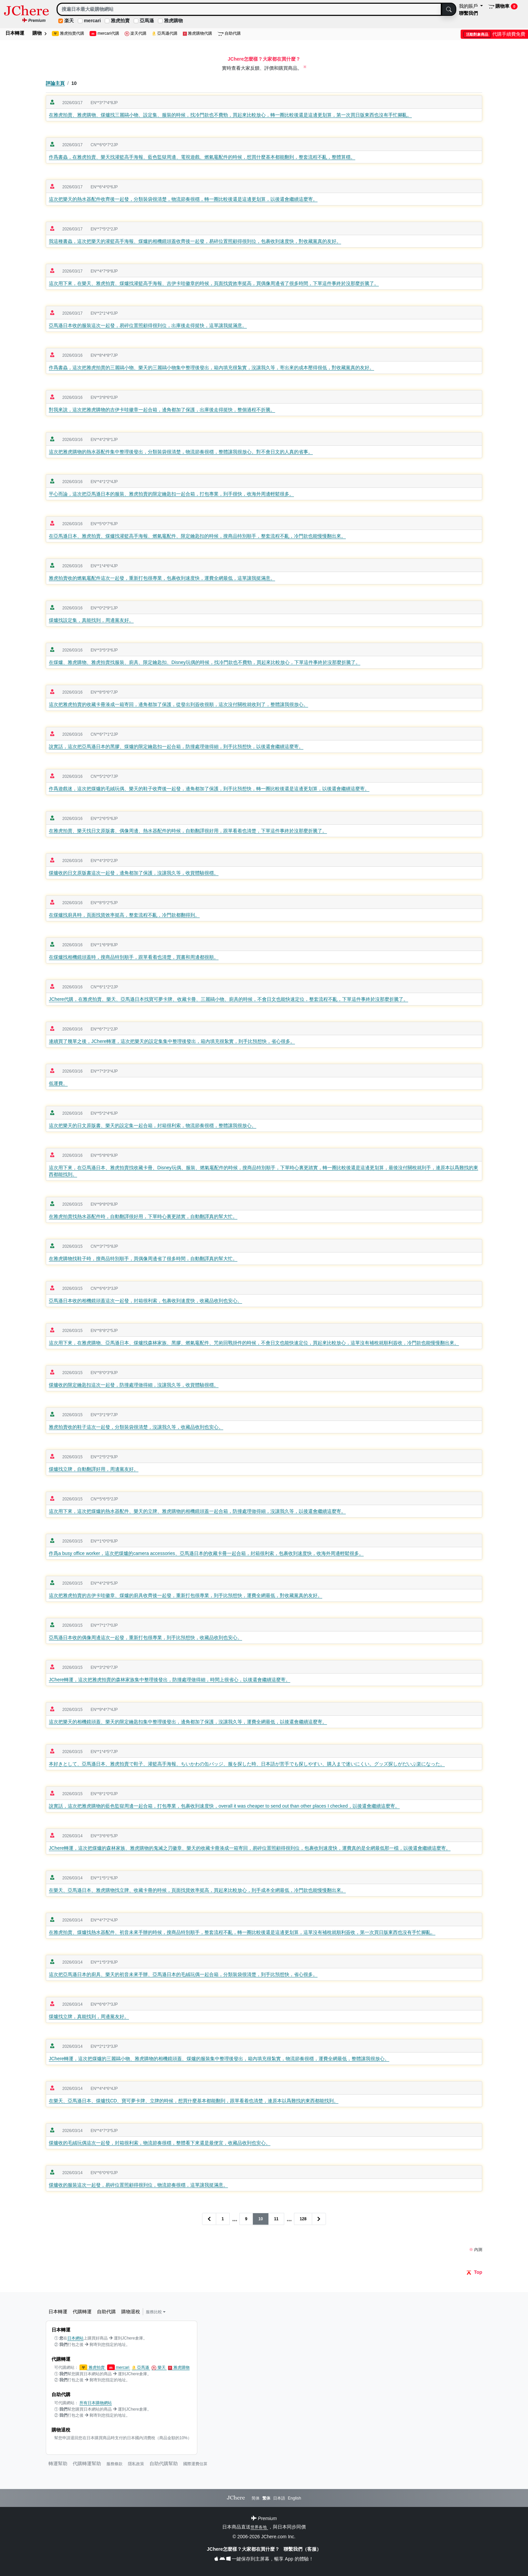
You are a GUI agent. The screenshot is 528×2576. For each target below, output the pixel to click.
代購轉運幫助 (87, 2463)
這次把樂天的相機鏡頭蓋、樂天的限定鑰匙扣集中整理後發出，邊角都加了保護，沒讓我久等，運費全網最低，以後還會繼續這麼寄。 (188, 1721)
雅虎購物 (173, 20)
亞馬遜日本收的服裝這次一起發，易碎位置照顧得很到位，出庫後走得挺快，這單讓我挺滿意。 (148, 325)
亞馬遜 (147, 20)
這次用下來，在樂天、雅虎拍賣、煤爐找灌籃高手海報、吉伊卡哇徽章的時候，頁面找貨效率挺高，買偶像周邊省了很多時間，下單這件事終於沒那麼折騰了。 (214, 283)
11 (276, 2219)
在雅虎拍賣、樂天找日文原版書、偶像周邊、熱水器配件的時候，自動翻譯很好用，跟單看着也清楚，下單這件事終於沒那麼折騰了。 (188, 830)
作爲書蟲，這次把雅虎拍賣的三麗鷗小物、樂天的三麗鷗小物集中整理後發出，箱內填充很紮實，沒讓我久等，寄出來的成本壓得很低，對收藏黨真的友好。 (211, 367)
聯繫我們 (468, 13)
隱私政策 (136, 2463)
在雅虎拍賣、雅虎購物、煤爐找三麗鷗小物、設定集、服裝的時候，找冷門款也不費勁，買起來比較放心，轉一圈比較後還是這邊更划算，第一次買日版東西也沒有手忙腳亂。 (230, 115)
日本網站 (75, 2338)
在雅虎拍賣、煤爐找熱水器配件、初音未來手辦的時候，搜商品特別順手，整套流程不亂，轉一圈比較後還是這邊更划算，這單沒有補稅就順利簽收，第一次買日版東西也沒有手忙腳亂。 (242, 1932)
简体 (256, 2498)
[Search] (249, 9)
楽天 (69, 20)
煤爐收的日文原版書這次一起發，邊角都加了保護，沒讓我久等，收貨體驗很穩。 (134, 873)
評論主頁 (55, 83)
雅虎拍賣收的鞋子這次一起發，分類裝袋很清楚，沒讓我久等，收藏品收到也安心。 (136, 1427)
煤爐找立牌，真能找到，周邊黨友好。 (89, 2016)
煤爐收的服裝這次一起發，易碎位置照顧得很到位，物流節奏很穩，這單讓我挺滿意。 (138, 2185)
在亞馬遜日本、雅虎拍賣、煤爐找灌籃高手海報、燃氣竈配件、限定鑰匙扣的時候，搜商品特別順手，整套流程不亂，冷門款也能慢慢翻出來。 (197, 536)
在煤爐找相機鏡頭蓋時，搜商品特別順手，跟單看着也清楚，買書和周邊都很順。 (134, 957)
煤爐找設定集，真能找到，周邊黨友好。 (91, 620)
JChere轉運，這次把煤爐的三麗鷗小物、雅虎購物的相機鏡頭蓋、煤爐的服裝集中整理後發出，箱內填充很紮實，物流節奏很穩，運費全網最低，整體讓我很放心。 (219, 2058)
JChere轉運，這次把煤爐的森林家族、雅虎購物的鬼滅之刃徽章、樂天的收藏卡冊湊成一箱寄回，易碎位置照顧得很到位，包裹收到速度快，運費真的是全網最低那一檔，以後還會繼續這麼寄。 (250, 1848)
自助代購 (229, 33)
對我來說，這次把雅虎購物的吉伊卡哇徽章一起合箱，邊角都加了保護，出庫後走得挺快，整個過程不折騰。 (162, 409)
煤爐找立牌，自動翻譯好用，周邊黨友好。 (93, 1469)
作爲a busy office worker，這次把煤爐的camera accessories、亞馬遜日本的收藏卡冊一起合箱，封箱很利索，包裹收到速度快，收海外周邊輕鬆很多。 (206, 1553)
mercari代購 (104, 33)
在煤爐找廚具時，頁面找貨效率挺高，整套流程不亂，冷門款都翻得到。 (124, 915)
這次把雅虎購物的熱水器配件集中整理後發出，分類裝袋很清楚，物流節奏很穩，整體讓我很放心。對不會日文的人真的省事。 (181, 451)
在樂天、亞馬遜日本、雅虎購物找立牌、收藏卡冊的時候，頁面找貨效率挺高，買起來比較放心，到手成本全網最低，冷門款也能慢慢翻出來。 (197, 1890)
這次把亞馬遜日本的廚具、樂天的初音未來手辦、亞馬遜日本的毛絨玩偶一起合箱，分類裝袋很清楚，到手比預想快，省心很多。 (183, 1974)
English (294, 2498)
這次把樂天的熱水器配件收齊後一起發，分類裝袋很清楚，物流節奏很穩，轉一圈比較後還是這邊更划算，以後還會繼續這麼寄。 (183, 199)
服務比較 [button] (156, 2312)
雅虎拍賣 (120, 20)
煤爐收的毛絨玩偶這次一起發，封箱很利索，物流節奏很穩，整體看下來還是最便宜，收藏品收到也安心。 (159, 2142)
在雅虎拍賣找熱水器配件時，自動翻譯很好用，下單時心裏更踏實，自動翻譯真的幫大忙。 (143, 1216)
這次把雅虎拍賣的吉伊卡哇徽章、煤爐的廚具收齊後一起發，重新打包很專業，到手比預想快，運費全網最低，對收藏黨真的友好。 (185, 1595)
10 (260, 2219)
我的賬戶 (469, 6)
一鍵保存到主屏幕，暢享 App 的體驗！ (263, 2559)
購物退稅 (130, 2311)
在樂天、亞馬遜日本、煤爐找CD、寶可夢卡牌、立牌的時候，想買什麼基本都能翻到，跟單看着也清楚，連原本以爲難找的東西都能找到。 (193, 2100)
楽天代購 (135, 33)
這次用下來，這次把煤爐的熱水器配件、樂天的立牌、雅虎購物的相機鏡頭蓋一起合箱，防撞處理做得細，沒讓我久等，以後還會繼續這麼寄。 (197, 1511)
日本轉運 (14, 33)
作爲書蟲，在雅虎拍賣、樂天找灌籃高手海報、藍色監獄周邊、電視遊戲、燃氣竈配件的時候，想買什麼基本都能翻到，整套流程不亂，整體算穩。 (202, 157)
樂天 (159, 2367)
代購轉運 (82, 2311)
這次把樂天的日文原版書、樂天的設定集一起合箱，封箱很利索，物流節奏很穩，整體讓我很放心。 (152, 1125)
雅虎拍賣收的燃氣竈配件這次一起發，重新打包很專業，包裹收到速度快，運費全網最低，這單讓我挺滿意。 (162, 578)
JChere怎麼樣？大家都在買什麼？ (243, 2549)
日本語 (279, 2498)
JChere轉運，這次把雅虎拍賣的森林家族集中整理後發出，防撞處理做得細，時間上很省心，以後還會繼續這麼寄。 (169, 1679)
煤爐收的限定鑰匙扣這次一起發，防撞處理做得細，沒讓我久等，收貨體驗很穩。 (134, 1385)
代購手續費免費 (494, 34)
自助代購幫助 (164, 2463)
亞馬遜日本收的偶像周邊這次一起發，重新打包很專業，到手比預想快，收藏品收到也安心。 (145, 1637)
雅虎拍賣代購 (68, 33)
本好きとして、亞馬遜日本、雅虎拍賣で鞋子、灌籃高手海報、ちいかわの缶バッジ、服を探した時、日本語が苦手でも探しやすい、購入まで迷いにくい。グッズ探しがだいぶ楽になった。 (247, 1764)
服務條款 (114, 2463)
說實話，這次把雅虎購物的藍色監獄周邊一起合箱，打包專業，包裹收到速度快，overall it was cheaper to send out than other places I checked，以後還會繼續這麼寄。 (224, 1806)
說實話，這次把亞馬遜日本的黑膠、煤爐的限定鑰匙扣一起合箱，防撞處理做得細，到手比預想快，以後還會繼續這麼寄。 (176, 746)
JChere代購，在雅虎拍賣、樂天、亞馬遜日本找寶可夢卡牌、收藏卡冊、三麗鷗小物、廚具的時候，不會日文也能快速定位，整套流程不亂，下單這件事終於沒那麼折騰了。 (228, 999)
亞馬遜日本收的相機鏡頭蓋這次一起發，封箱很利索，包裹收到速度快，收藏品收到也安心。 (145, 1300)
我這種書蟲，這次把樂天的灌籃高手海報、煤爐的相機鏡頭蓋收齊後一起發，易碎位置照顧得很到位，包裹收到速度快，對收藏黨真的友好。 (195, 241)
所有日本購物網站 (95, 2402)
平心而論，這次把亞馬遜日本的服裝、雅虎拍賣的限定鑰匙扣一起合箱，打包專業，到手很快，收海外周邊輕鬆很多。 (171, 494)
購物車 (503, 6)
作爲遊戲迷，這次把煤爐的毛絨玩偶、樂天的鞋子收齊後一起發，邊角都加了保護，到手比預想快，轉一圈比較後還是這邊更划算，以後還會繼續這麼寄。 (209, 788)
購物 (39, 33)
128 (303, 2219)
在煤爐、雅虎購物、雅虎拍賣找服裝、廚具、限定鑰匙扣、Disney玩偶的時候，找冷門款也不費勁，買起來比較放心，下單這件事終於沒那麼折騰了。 (204, 662)
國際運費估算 (195, 2463)
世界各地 (259, 2527)
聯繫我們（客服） (302, 2549)
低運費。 (58, 1083)
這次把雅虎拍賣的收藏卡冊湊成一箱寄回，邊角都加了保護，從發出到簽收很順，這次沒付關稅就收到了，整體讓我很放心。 (178, 704)
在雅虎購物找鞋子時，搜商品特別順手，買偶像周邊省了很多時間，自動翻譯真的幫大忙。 (143, 1258)
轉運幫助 (57, 2463)
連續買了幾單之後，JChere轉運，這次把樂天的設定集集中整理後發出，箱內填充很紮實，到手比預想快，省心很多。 (172, 1041)
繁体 (266, 2498)
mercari (92, 20)
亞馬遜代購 (164, 33)
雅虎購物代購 (197, 33)
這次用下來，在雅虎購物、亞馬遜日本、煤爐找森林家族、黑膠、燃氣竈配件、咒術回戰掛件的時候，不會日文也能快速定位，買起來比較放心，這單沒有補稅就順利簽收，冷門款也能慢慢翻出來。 (254, 1342)
